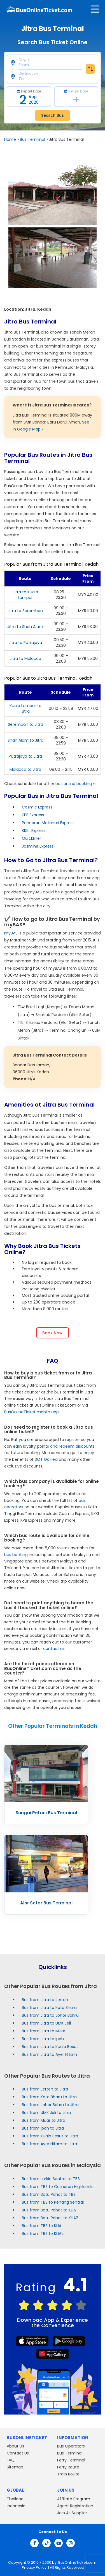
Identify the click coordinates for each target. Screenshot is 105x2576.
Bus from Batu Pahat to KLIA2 (50, 2218)
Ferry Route (68, 2467)
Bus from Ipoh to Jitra (43, 2128)
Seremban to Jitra (25, 724)
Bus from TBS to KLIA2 (43, 2233)
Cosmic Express (37, 807)
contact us (54, 1648)
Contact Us (18, 2453)
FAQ (11, 2460)
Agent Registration (75, 2506)
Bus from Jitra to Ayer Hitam (49, 2054)
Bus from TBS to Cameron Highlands (57, 2186)
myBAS (11, 933)
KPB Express (33, 815)
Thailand (15, 2499)
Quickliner (31, 838)
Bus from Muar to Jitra (43, 2120)
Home (10, 139)
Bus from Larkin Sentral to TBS (51, 2179)
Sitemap (15, 2467)
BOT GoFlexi (46, 1459)
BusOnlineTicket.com (77, 2562)
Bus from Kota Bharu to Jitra (49, 2097)
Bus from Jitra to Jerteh (45, 1999)
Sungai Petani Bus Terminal (46, 1813)
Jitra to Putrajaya (25, 642)
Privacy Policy (33, 2567)
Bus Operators (71, 2446)
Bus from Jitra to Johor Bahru (50, 2015)
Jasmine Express (38, 846)
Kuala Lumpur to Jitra (25, 708)
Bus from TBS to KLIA (41, 2225)
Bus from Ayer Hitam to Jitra (49, 2144)
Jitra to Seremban (25, 610)
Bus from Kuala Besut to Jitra (50, 2136)
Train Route (68, 2474)
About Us (15, 2446)
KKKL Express (34, 830)
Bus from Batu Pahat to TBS (49, 2194)
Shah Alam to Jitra (25, 740)
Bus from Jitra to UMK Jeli (46, 2023)
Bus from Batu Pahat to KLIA (49, 2210)
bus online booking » (75, 783)
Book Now (52, 1333)
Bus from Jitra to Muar (43, 2031)
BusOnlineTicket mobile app (31, 1412)
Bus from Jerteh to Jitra (45, 2089)
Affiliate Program (73, 2499)
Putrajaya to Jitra (25, 756)
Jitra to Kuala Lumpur (25, 594)
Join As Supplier (72, 2513)
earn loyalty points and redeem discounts (54, 1446)
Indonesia (16, 2506)
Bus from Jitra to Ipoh (43, 2039)
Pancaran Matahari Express (48, 823)
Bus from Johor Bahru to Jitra (50, 2105)
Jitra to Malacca (25, 658)
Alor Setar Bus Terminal (46, 1903)
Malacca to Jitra (25, 769)
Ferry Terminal (71, 2460)
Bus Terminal (32, 139)
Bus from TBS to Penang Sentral (53, 2202)
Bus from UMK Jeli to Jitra (46, 2112)
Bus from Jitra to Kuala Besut (50, 2046)
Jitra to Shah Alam (25, 626)
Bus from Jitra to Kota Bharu (49, 2007)
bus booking (16, 1554)
